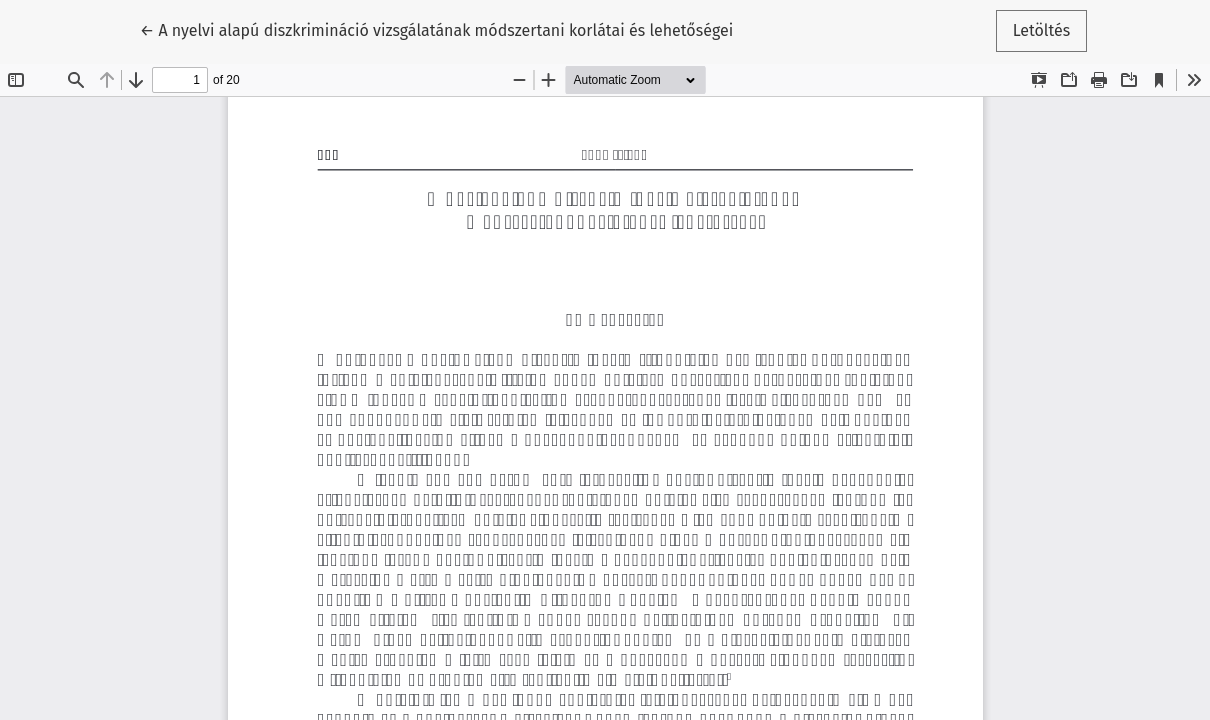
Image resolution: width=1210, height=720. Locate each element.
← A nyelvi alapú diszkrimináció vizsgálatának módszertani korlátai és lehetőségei (436, 29)
